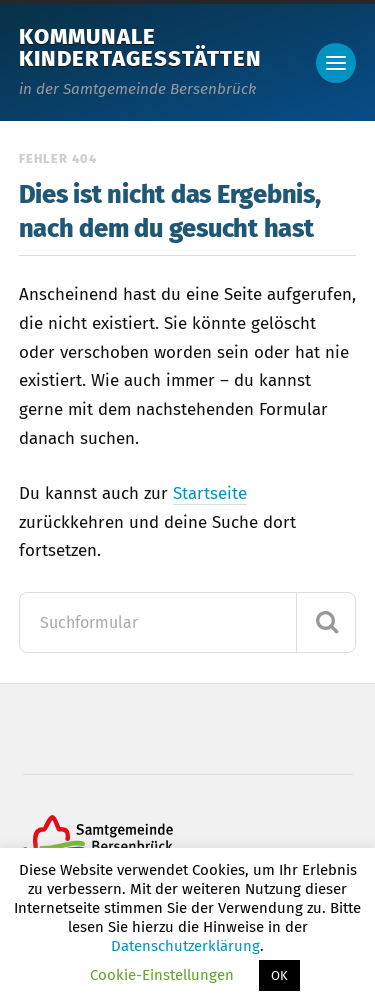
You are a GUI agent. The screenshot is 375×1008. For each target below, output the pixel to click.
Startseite (210, 493)
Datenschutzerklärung (185, 946)
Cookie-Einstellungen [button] (162, 975)
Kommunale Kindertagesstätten (140, 47)
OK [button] (279, 975)
